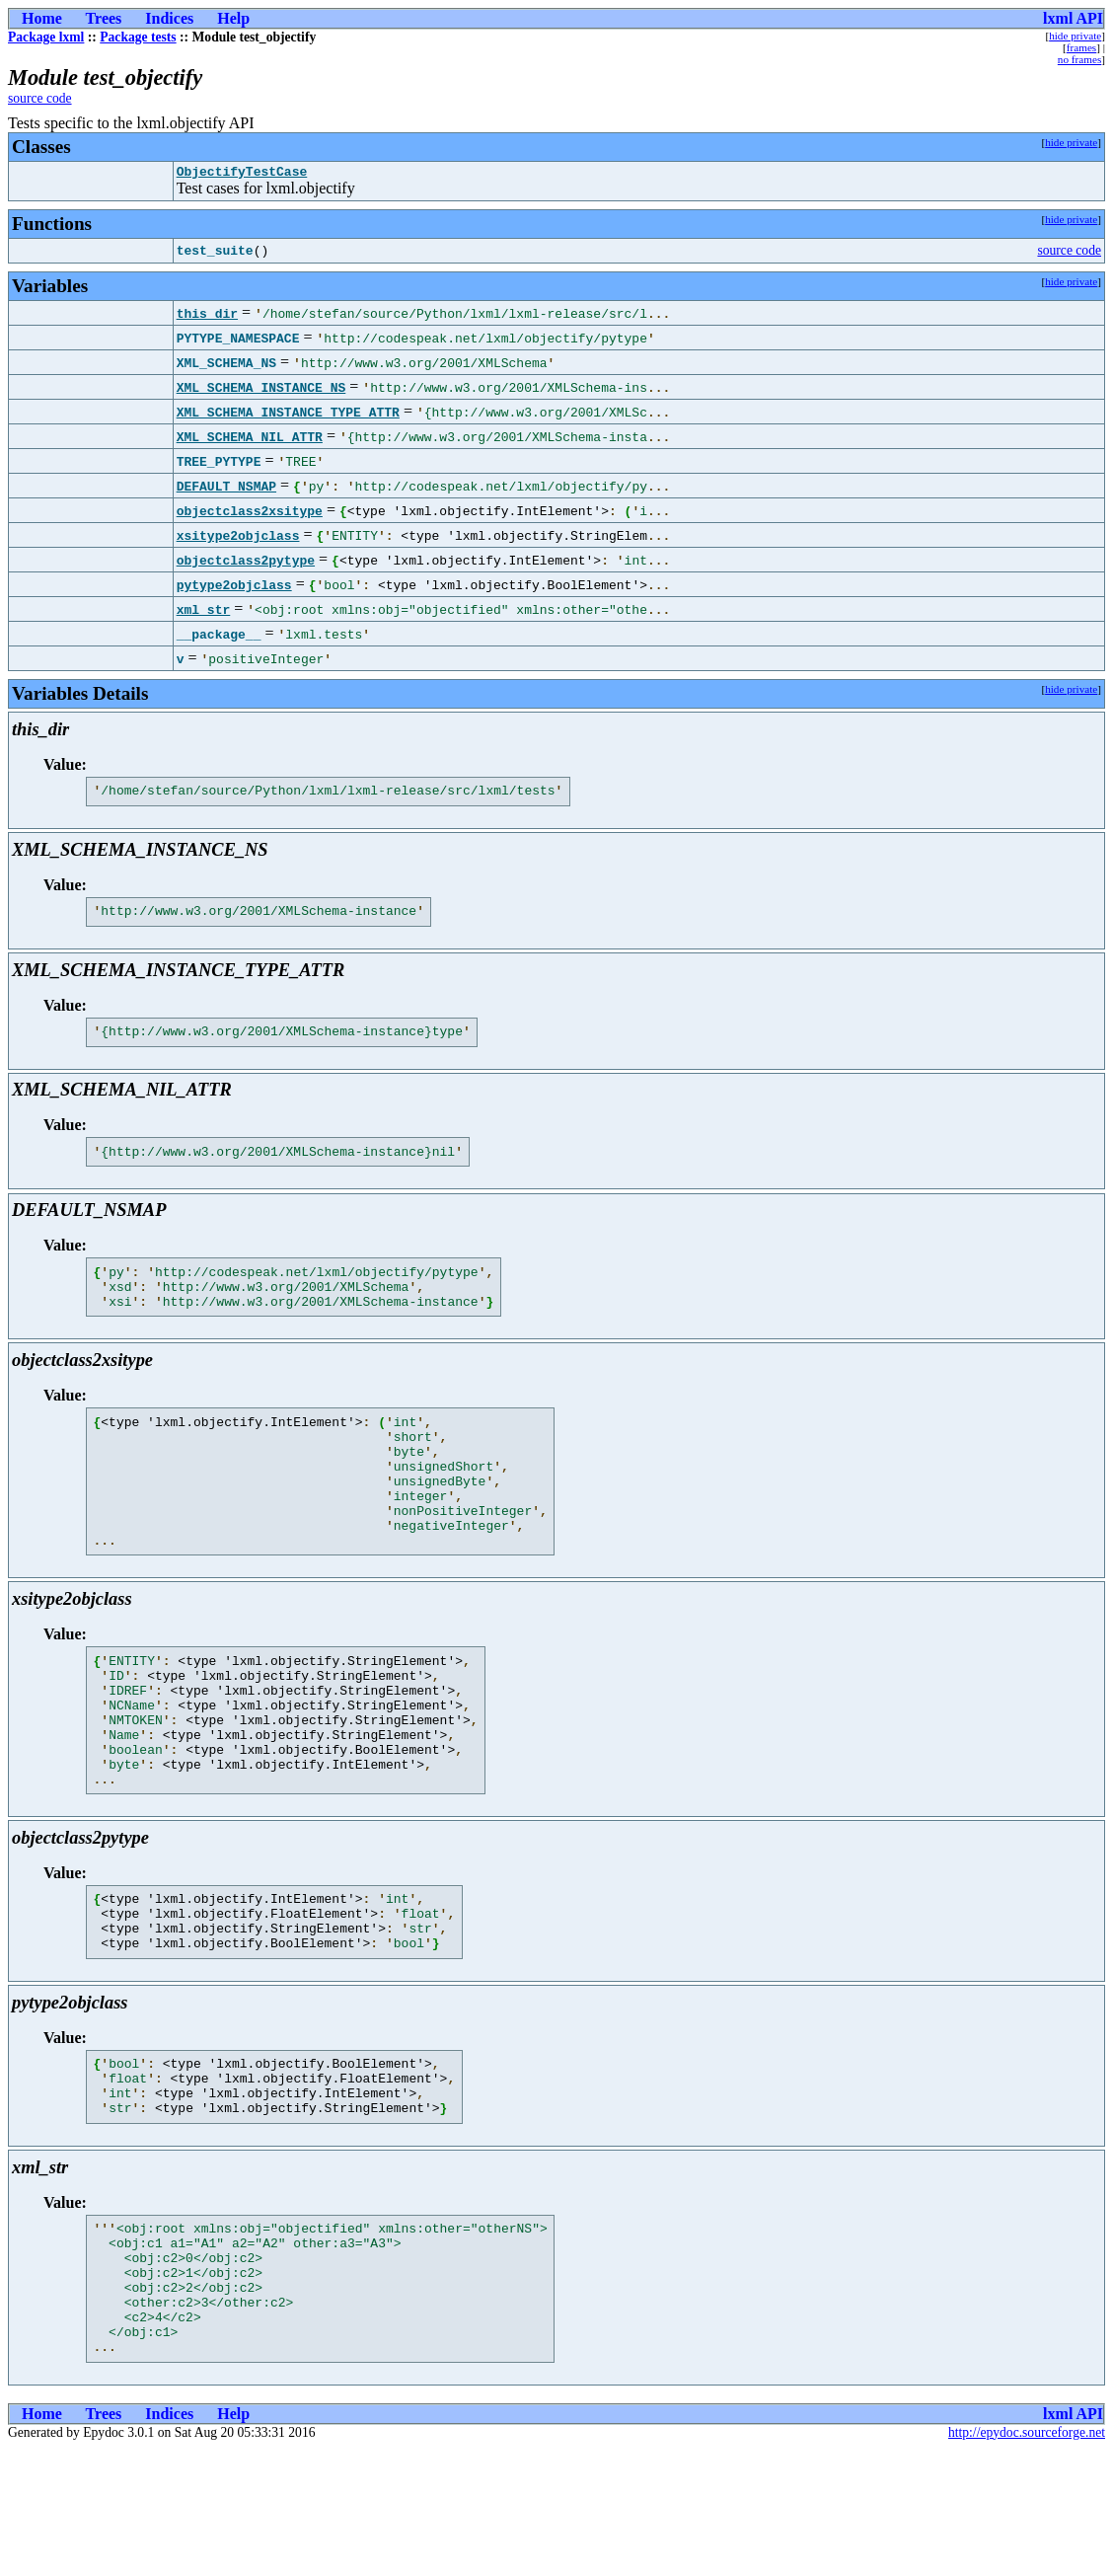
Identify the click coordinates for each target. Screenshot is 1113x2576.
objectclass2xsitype (250, 513)
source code (40, 98)
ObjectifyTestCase (242, 174)
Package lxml (46, 37)
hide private (1075, 35)
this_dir (207, 316)
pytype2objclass (234, 587)
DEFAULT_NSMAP (226, 488)
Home (42, 18)
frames (1081, 47)
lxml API (1073, 18)
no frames (1079, 59)
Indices (169, 18)
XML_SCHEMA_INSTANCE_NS (261, 390)
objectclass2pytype (246, 562)
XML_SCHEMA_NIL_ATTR (250, 439)
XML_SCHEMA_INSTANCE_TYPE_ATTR (288, 414)
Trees (104, 18)
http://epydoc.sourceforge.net (1026, 2559)
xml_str (204, 612)
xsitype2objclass (238, 538)
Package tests (138, 37)
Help (233, 18)
